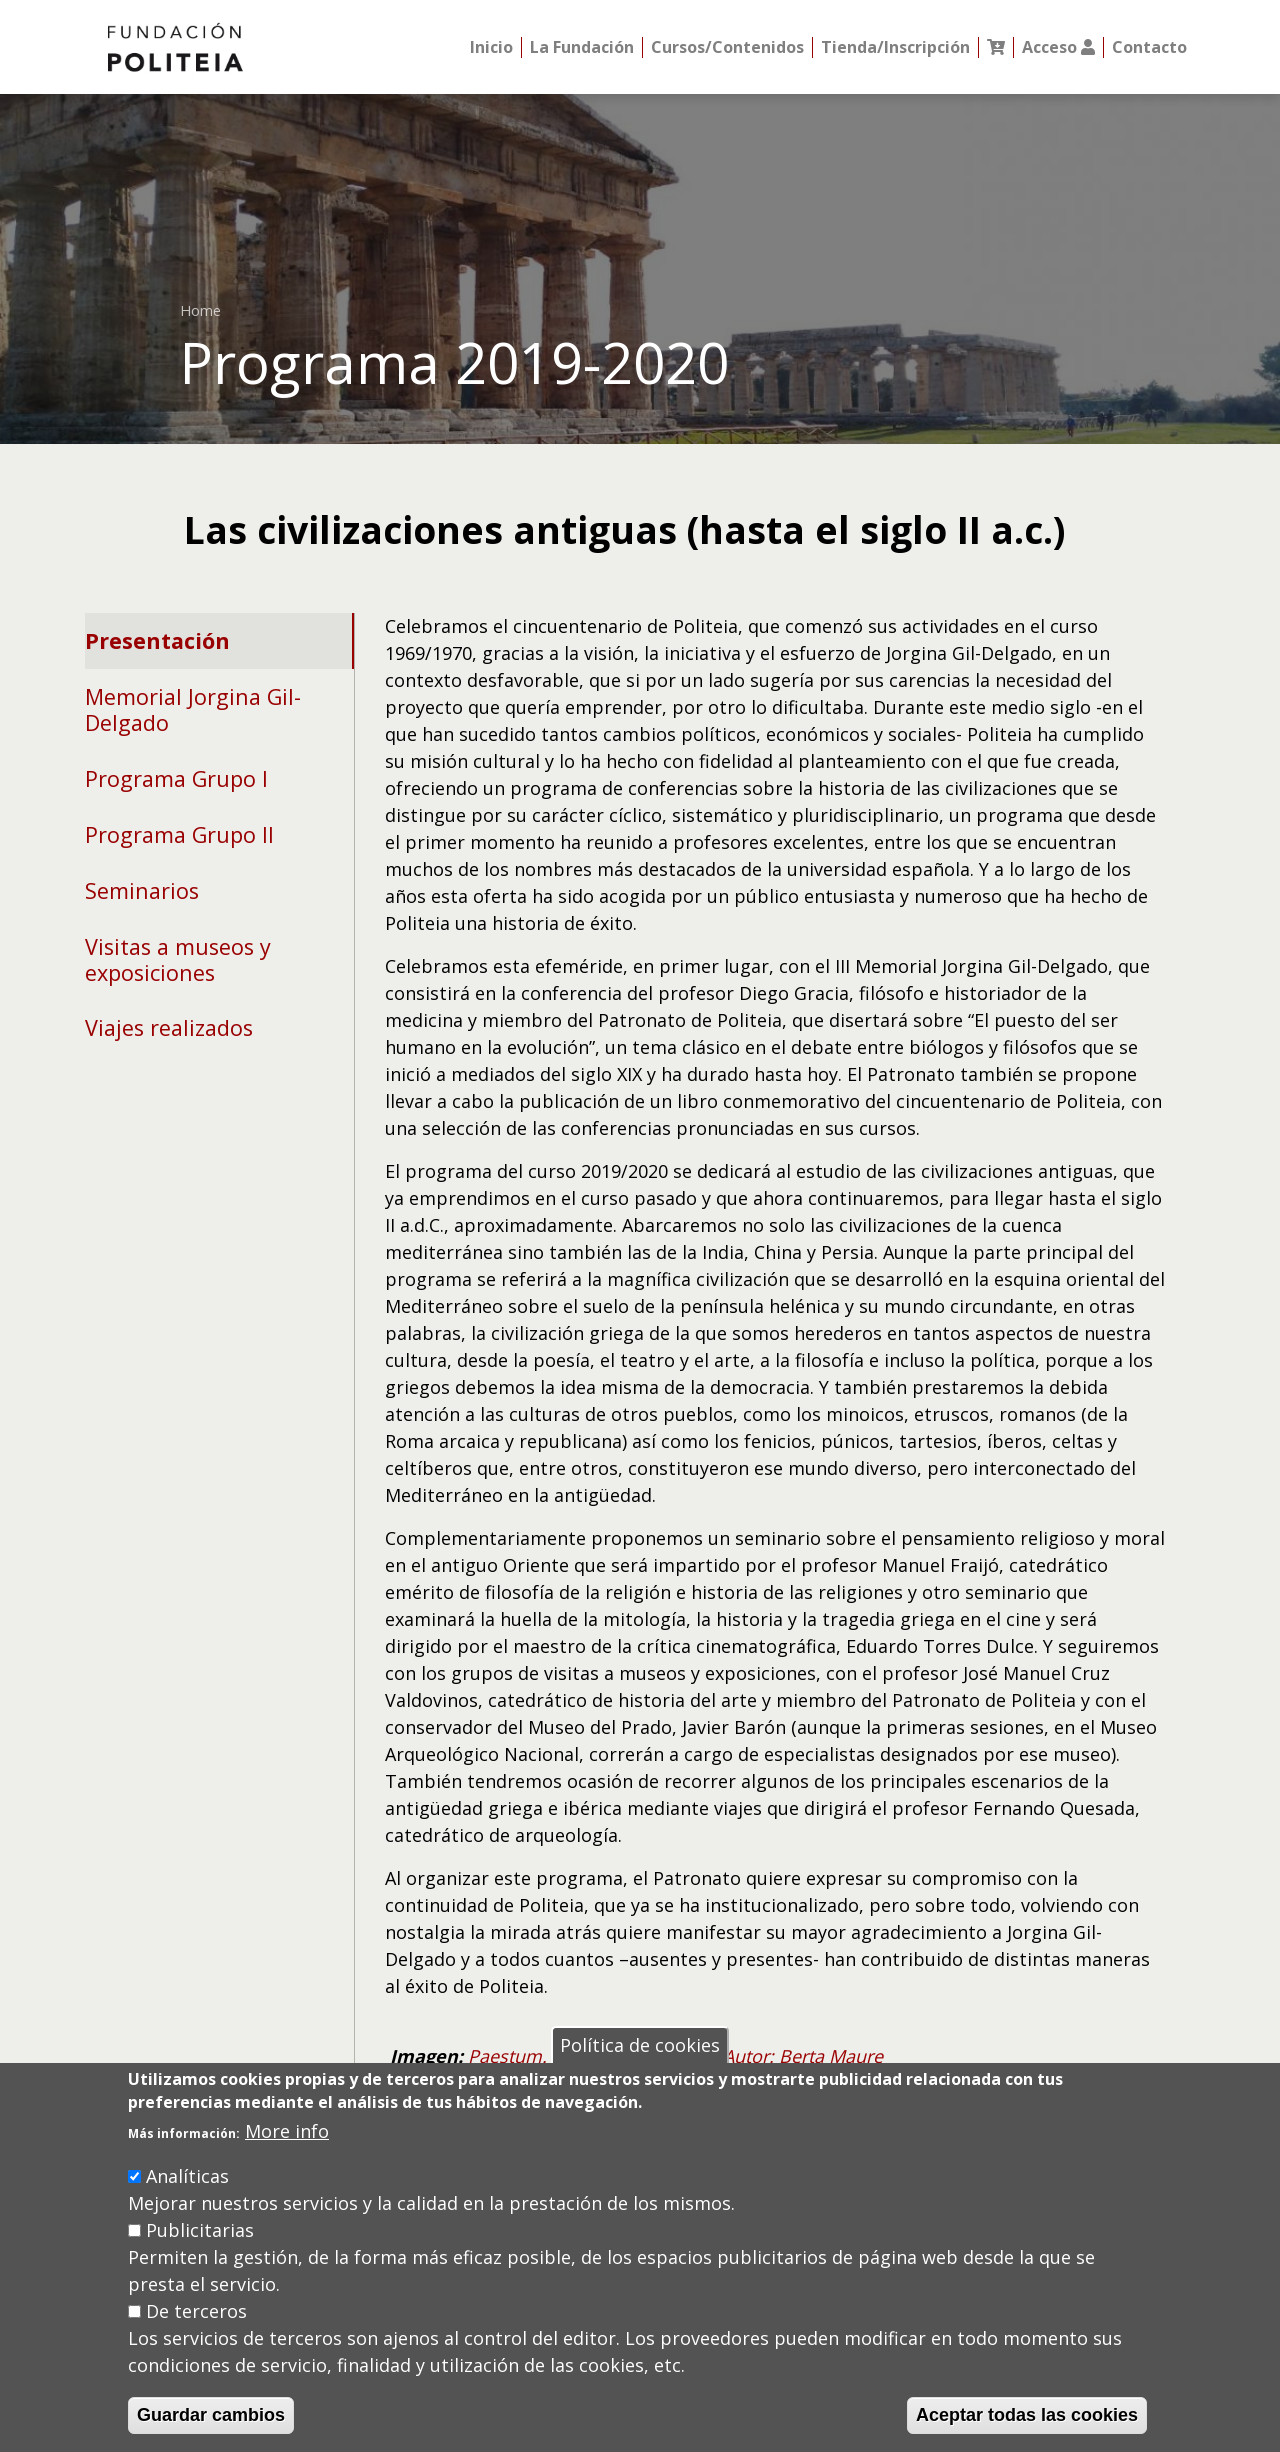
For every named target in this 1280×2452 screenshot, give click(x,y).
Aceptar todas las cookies (1027, 2415)
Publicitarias (200, 2230)
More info (287, 2131)
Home (200, 310)
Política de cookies (640, 2045)
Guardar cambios (211, 2415)
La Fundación (582, 47)
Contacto (1149, 47)
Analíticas (187, 2176)
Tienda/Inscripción (895, 47)
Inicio (491, 47)
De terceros (196, 2311)
